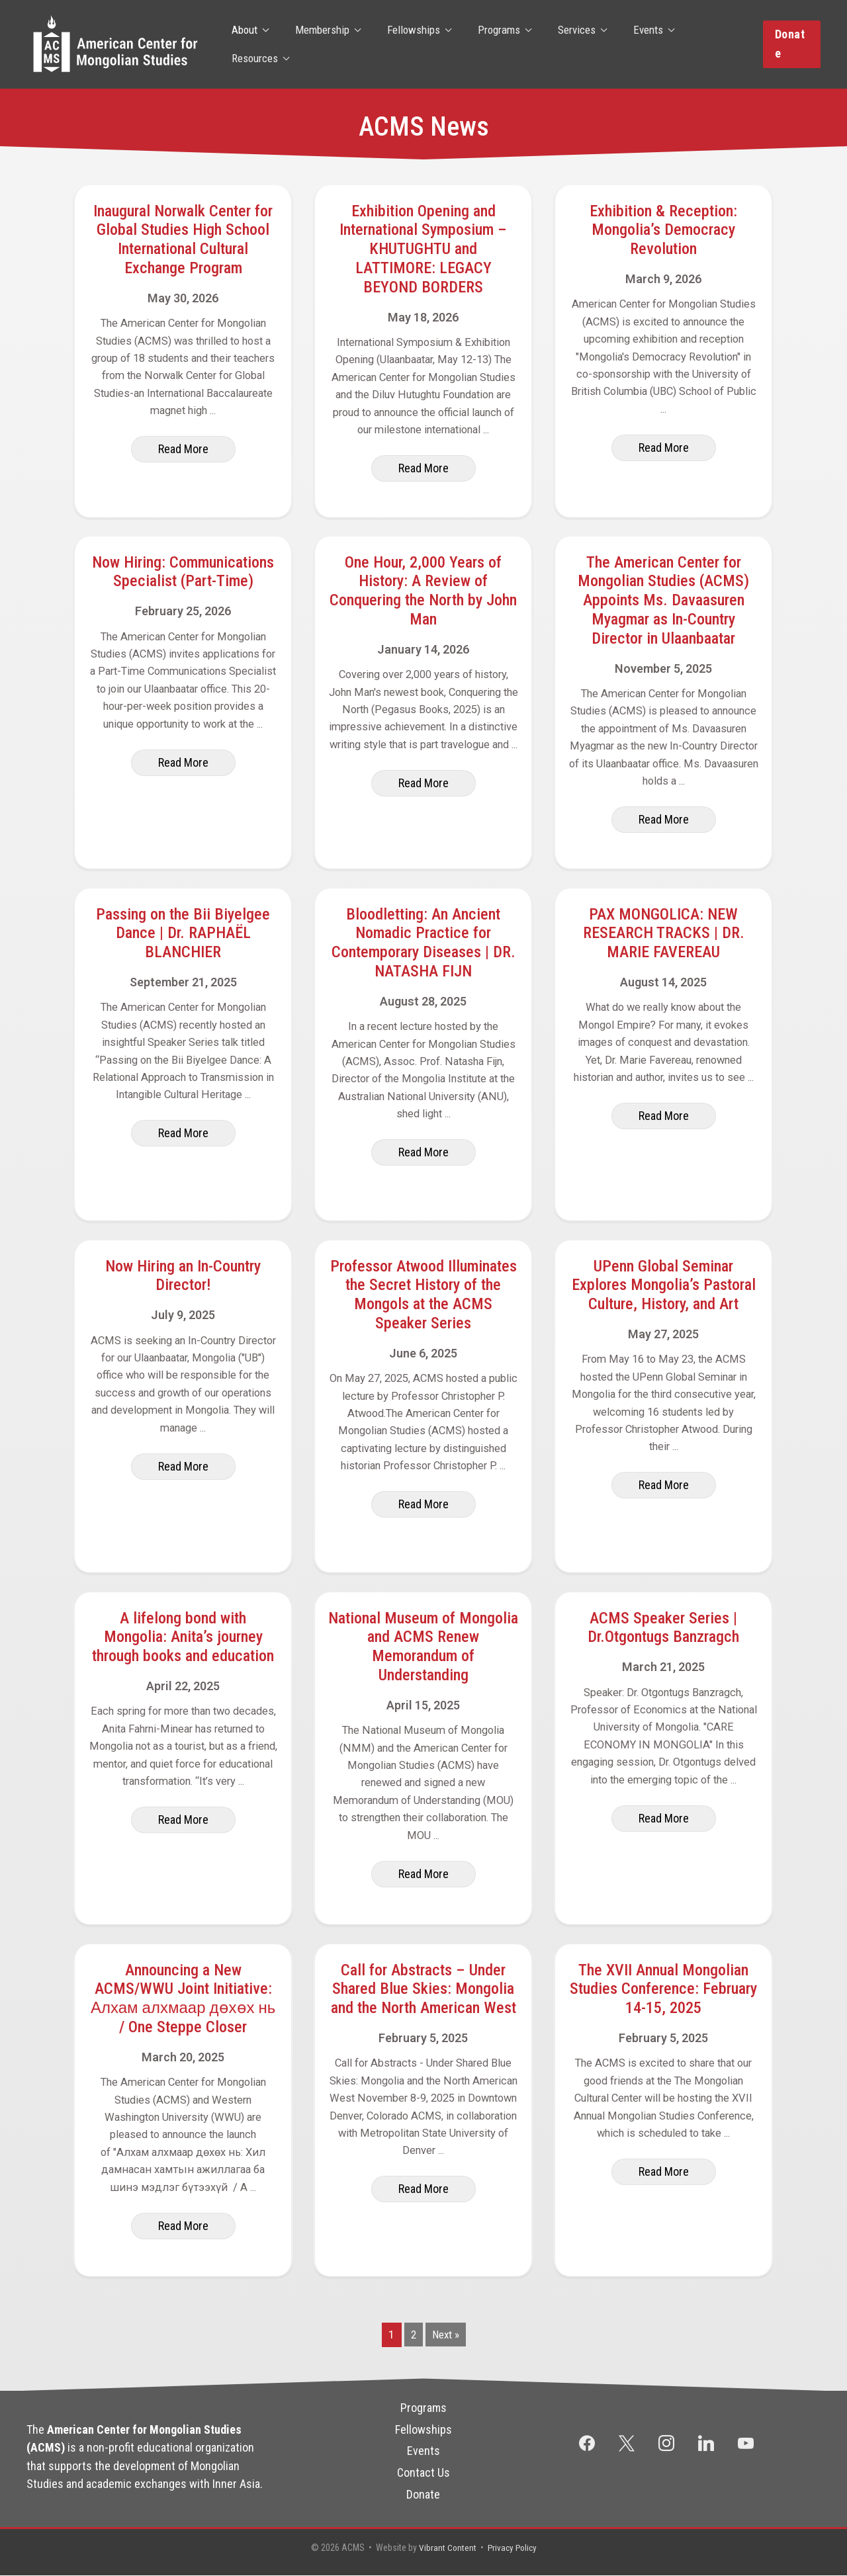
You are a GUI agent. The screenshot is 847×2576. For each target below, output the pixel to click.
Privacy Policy (512, 2548)
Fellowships (406, 44)
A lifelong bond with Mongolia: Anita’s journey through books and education (183, 1637)
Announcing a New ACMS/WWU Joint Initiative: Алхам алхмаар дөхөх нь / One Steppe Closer (183, 1998)
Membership (319, 44)
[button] (790, 44)
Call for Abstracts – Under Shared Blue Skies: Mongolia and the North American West (423, 1989)
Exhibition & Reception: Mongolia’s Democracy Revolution (663, 230)
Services (562, 44)
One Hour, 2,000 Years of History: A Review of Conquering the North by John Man (423, 590)
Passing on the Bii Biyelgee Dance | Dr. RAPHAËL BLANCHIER (183, 933)
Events (630, 44)
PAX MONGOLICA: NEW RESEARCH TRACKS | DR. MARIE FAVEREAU (663, 933)
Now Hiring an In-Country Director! (183, 1276)
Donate (423, 2494)
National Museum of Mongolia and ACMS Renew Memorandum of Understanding (423, 1646)
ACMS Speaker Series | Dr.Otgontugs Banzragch (663, 1628)
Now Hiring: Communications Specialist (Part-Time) (183, 572)
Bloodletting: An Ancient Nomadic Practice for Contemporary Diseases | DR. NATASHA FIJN (423, 942)
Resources (701, 44)
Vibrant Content (446, 2548)
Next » (446, 2335)
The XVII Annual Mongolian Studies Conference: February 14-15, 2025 (663, 1989)
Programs (488, 44)
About (246, 44)
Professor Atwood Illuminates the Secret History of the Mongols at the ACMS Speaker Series (423, 1294)
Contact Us (423, 2472)
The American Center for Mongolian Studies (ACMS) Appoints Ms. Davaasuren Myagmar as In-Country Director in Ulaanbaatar (663, 600)
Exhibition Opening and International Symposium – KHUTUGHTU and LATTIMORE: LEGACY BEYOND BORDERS (423, 249)
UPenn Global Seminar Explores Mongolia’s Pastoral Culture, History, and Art (664, 1285)
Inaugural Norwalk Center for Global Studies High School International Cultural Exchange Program (183, 239)
